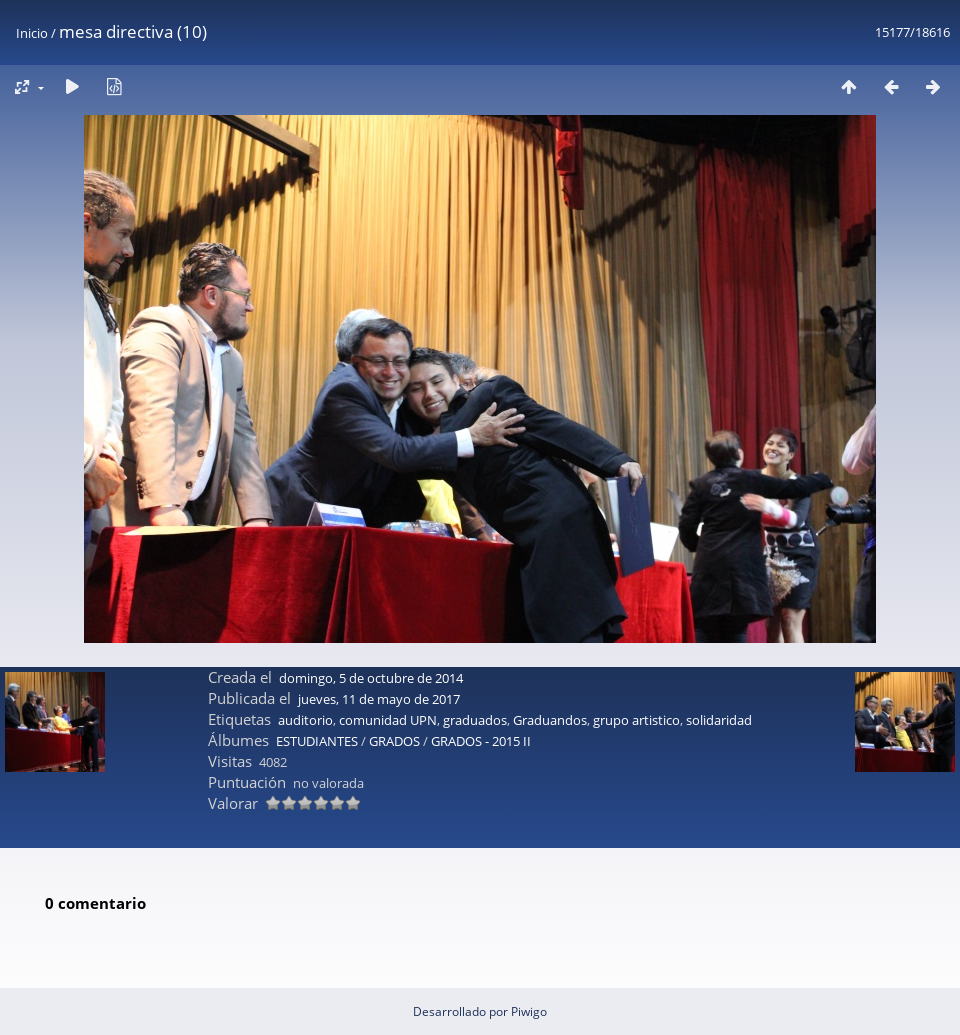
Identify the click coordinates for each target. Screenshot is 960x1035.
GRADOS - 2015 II (481, 741)
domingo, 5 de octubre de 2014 (371, 678)
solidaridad (719, 720)
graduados (475, 720)
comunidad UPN (388, 720)
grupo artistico (636, 720)
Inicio (32, 33)
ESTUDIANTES (317, 741)
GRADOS (394, 741)
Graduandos (550, 720)
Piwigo (529, 1011)
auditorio (305, 720)
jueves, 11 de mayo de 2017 (379, 699)
